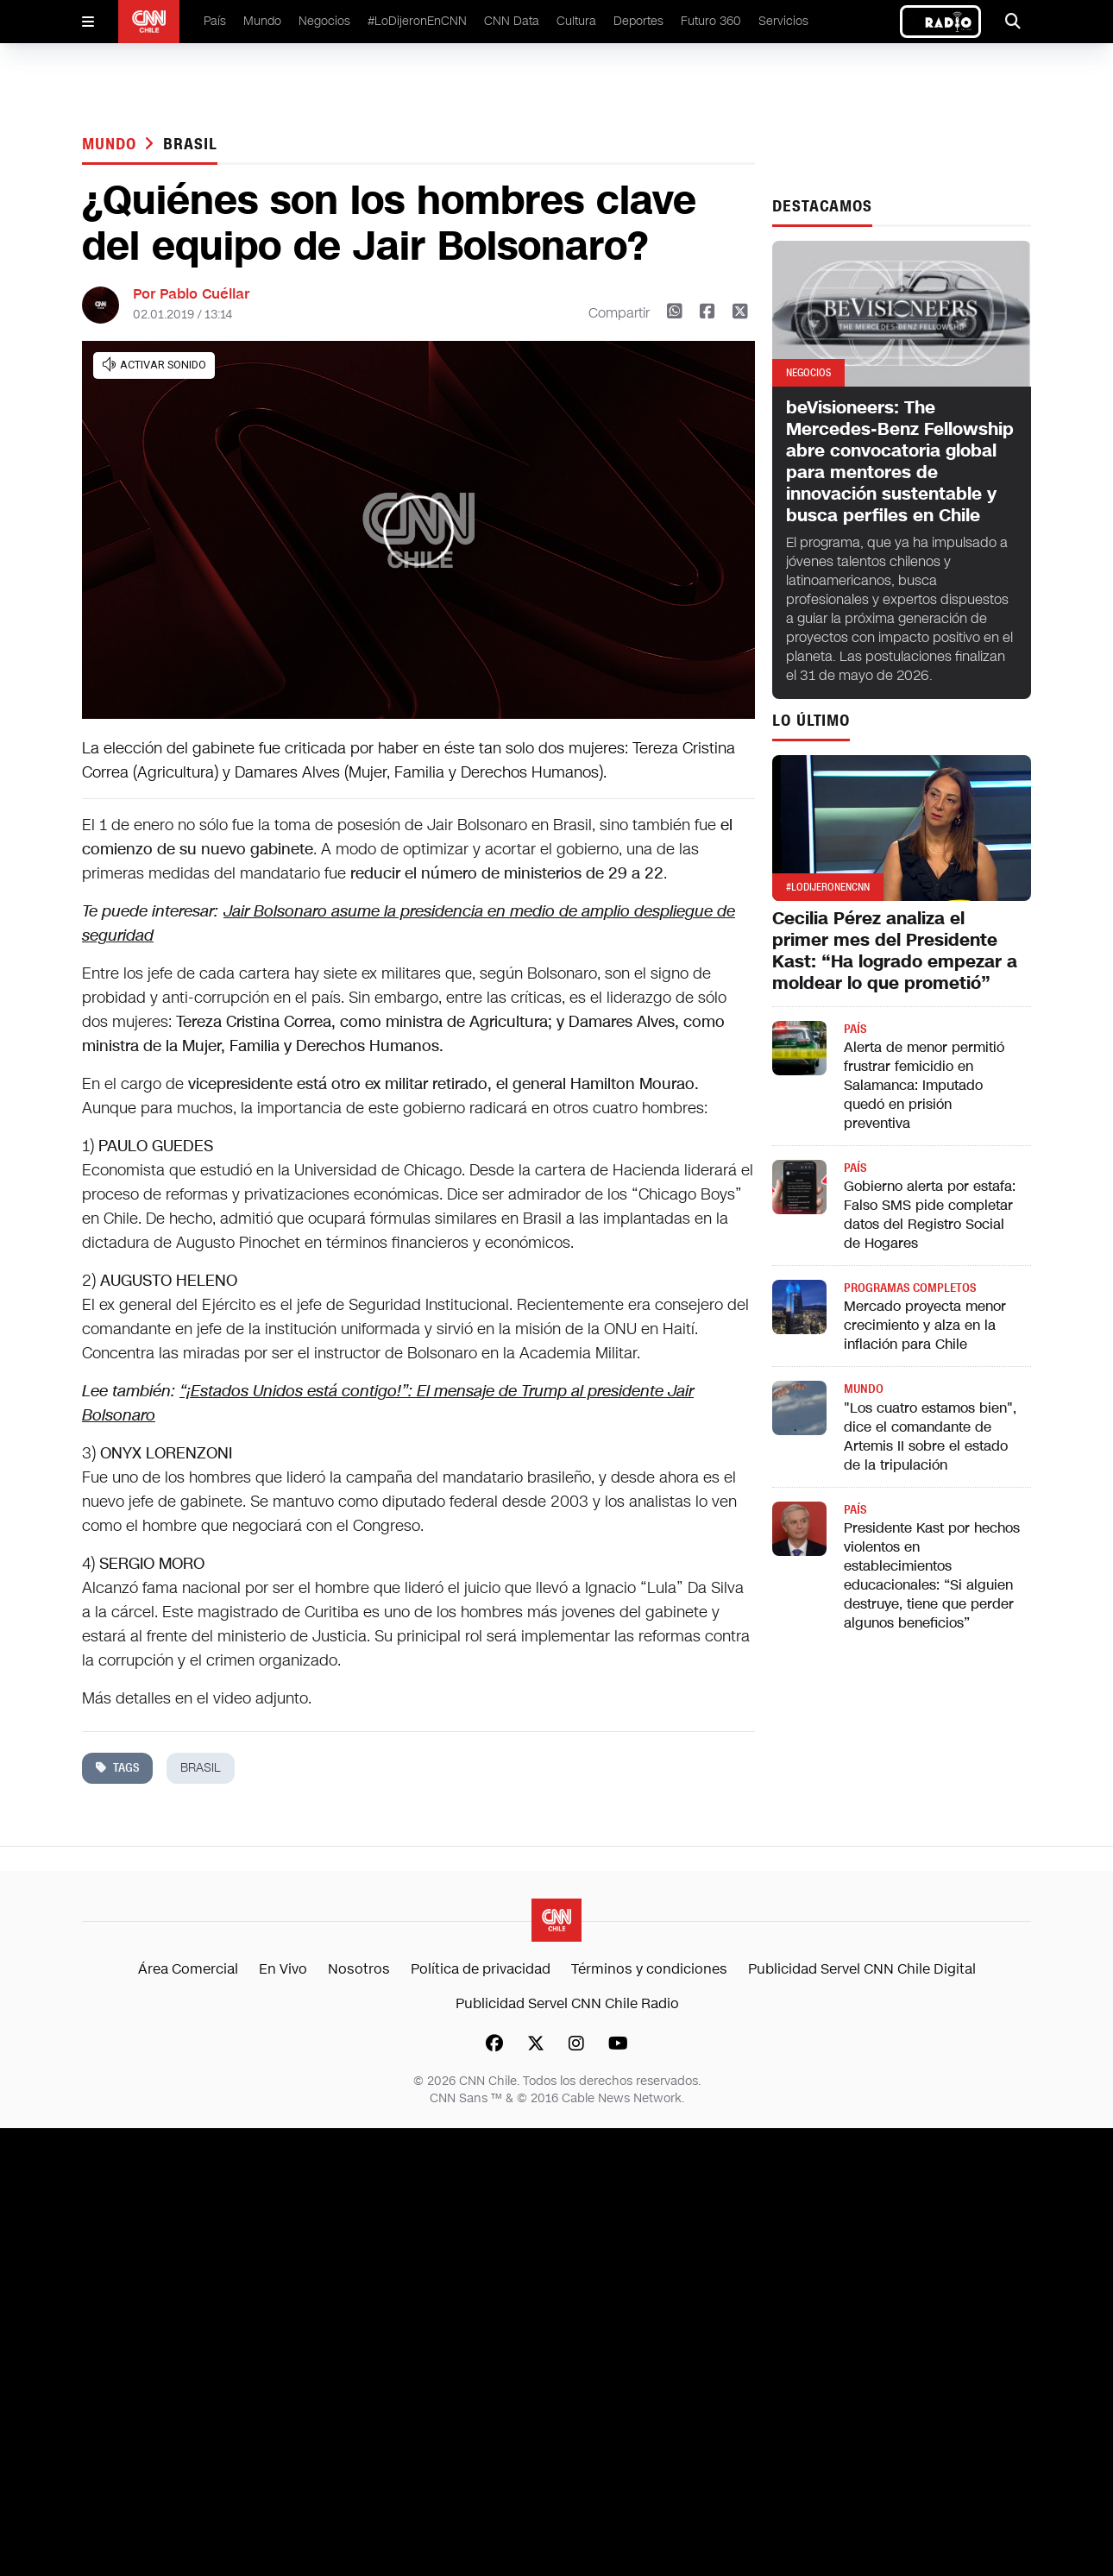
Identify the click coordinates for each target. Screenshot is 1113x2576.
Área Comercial (188, 1969)
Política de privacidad (480, 1969)
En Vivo (283, 1969)
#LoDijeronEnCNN (417, 21)
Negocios (324, 21)
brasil (190, 144)
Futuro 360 (711, 21)
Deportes (638, 21)
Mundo (262, 21)
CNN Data (511, 21)
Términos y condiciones (649, 1969)
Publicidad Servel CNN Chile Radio (567, 2003)
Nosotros (359, 1969)
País (215, 21)
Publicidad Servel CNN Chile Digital (862, 1969)
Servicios (783, 21)
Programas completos (910, 1288)
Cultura (576, 21)
